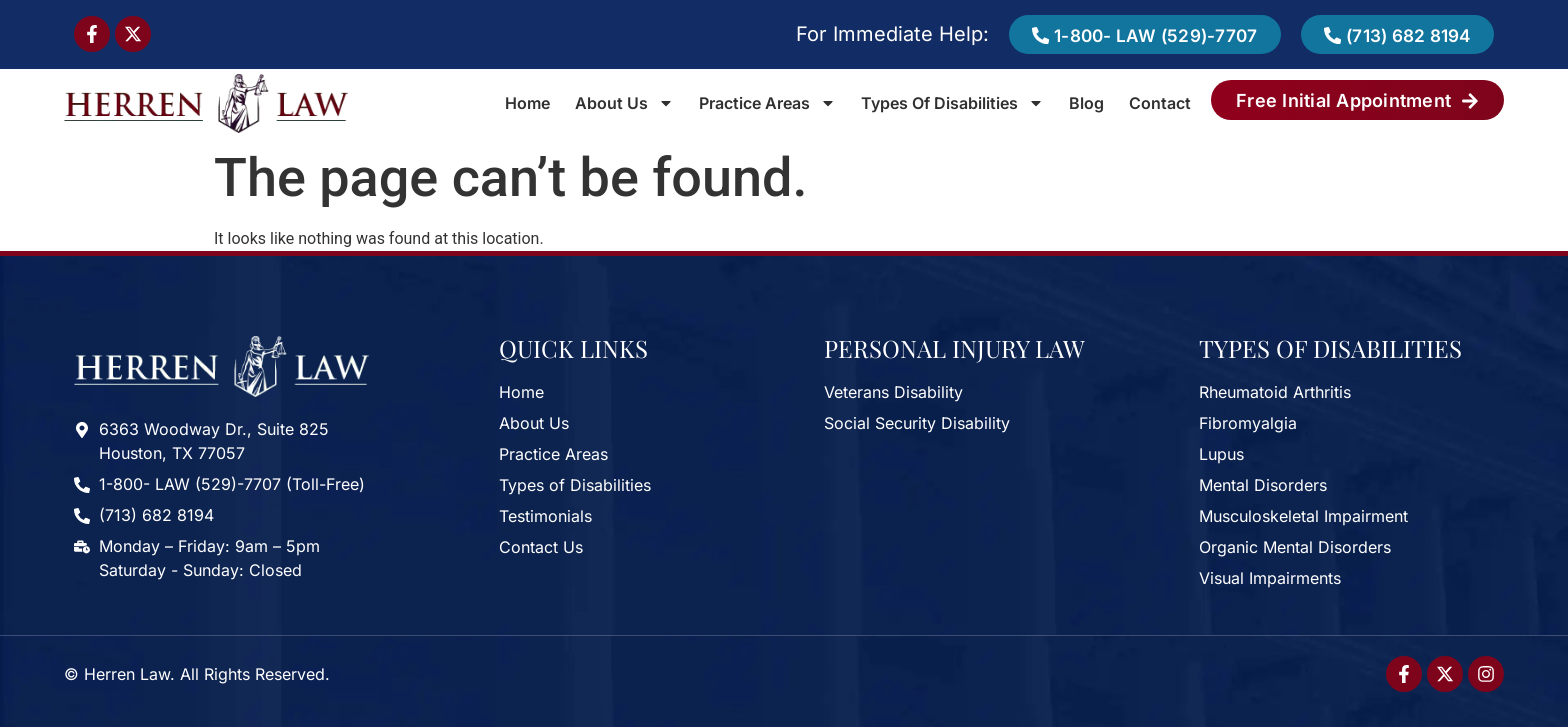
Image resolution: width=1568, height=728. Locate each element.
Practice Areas (767, 104)
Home (527, 104)
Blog (1086, 104)
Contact (1160, 104)
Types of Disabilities (952, 104)
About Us (624, 104)
